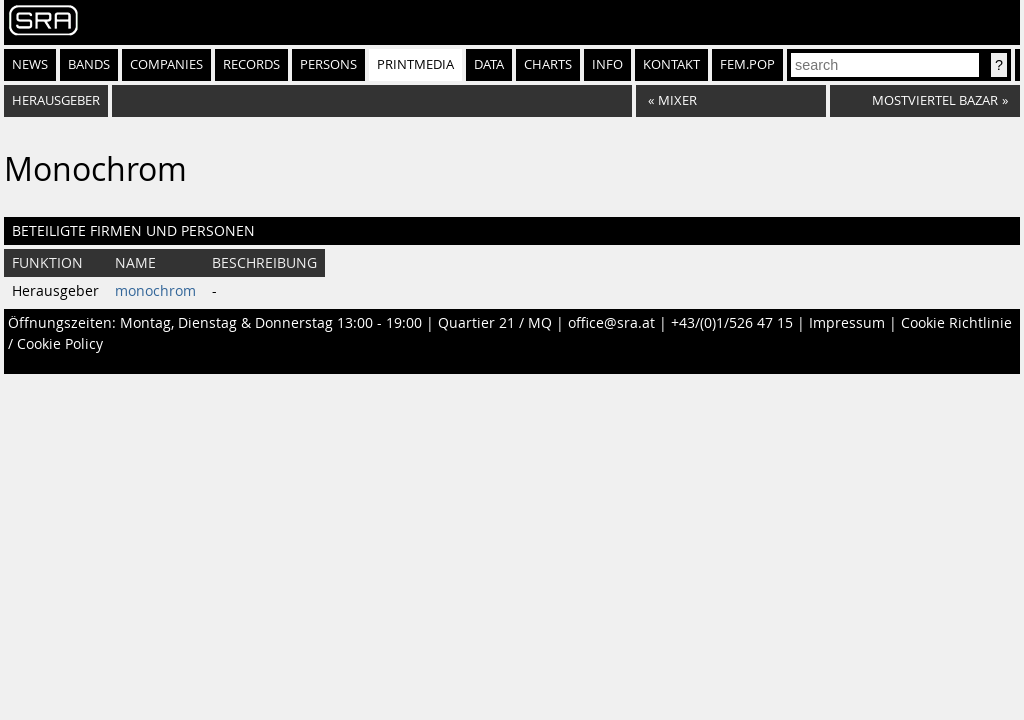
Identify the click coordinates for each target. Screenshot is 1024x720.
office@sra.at (611, 323)
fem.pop (747, 64)
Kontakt (671, 64)
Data (489, 64)
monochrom (155, 291)
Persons (328, 64)
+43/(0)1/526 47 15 (732, 323)
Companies (166, 64)
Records (251, 64)
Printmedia (415, 64)
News (30, 64)
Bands (89, 64)
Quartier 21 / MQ (495, 323)
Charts (548, 64)
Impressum (847, 323)
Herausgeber (56, 100)
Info (607, 64)
